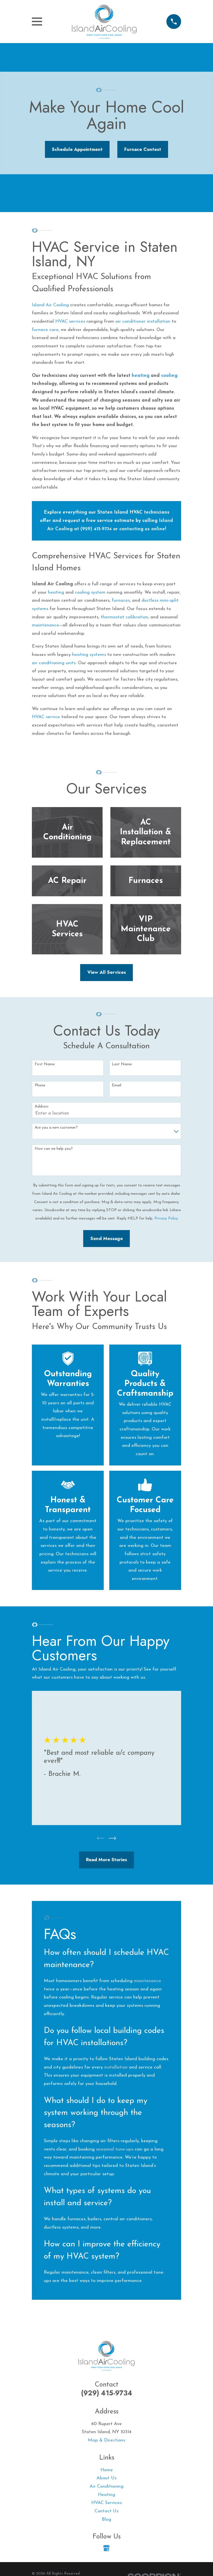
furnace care (45, 329)
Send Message (106, 1238)
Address (42, 1106)
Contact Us (106, 2511)
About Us (106, 2478)
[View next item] (112, 1838)
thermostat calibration (124, 617)
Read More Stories (106, 1860)
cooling (169, 375)
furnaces (121, 600)
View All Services (106, 972)
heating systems (89, 654)
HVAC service (46, 717)
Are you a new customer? (56, 1128)
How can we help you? (54, 1149)
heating (140, 375)
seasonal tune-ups (114, 2149)
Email (116, 1085)
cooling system (90, 592)
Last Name (122, 1064)
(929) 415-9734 (106, 2393)
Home (106, 2470)
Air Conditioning (106, 2487)
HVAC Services (106, 2503)
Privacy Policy (166, 1218)
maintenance (45, 625)
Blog (106, 2519)
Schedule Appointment (77, 149)
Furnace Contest (142, 149)
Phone (40, 1085)
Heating (106, 2495)
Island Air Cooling (50, 305)
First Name (45, 1064)
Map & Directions (106, 2440)
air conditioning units (54, 663)
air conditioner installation (142, 321)
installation (116, 2067)
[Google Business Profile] (106, 2548)
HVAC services (70, 321)
